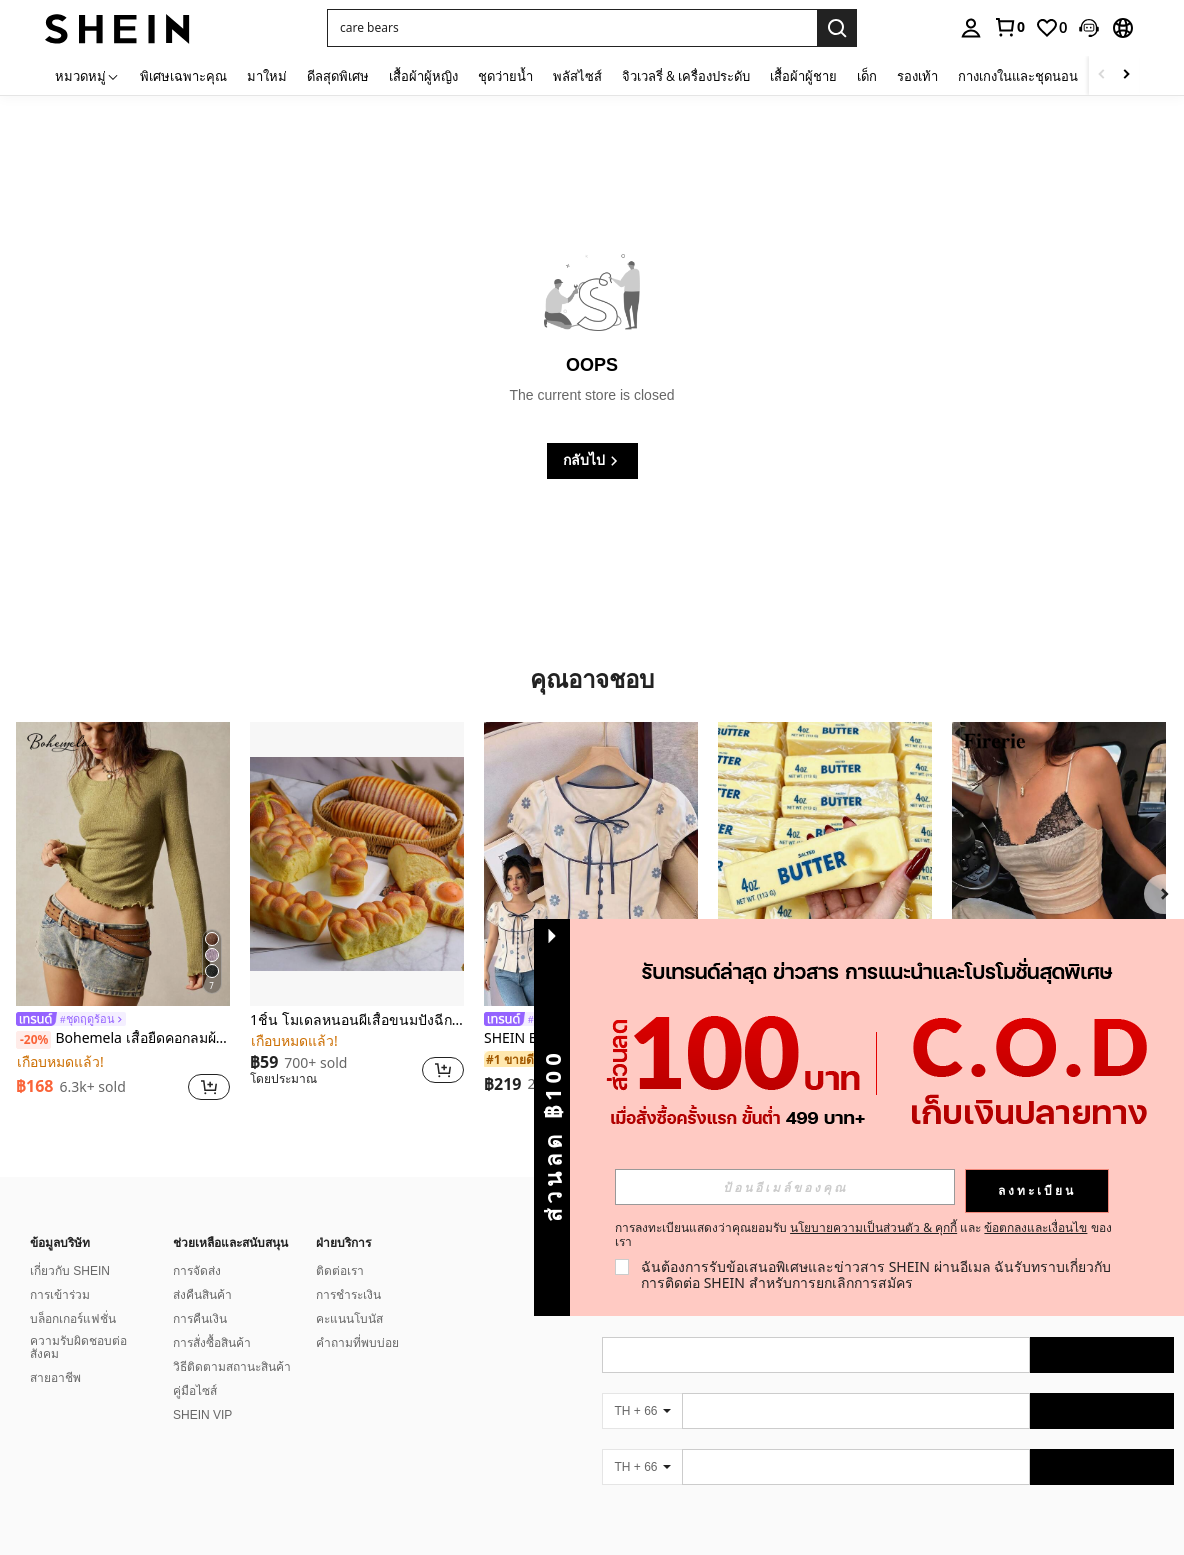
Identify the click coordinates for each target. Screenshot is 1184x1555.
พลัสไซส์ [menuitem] (577, 76)
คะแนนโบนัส (349, 1319)
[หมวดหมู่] (87, 75)
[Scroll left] (1102, 75)
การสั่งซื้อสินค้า (212, 1343)
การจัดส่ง (197, 1271)
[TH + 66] (642, 1411)
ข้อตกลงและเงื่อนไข (1035, 1227)
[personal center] (971, 28)
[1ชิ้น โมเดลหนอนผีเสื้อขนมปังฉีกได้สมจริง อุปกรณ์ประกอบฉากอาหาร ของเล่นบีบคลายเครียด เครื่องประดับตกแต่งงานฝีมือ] (357, 864)
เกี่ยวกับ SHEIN (70, 1271)
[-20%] (33, 1040)
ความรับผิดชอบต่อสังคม (78, 1348)
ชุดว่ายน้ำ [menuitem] (505, 76)
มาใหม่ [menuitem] (267, 76)
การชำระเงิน (348, 1295)
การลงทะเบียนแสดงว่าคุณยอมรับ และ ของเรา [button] (863, 1235)
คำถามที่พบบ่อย (357, 1343)
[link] (1009, 27)
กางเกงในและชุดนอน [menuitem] (1018, 76)
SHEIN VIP (202, 1415)
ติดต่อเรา (340, 1271)
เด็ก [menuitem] (867, 76)
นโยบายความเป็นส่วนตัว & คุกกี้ (873, 1227)
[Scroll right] (1126, 75)
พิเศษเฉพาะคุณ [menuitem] (183, 76)
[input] (785, 1187)
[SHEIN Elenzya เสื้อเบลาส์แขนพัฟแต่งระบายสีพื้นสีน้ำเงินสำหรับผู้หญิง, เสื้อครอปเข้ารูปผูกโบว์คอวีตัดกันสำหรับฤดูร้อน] (591, 864)
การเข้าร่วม (60, 1295)
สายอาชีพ (55, 1378)
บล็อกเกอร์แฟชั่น (73, 1319)
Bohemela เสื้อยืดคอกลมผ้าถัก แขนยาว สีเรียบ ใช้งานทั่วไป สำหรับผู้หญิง (123, 1039)
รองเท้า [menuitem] (917, 76)
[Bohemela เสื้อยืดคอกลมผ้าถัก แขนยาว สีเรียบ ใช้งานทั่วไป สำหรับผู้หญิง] (123, 864)
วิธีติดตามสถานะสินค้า (232, 1367)
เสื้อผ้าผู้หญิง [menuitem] (423, 76)
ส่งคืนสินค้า (202, 1295)
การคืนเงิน (200, 1319)
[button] (1089, 28)
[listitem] (123, 914)
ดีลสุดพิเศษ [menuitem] (338, 76)
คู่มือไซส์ (195, 1391)
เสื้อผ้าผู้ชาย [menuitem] (803, 76)
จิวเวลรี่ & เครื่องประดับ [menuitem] (686, 76)
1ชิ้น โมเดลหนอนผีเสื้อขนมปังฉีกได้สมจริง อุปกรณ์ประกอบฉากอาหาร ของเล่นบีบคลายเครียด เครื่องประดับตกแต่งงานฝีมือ (357, 1020)
